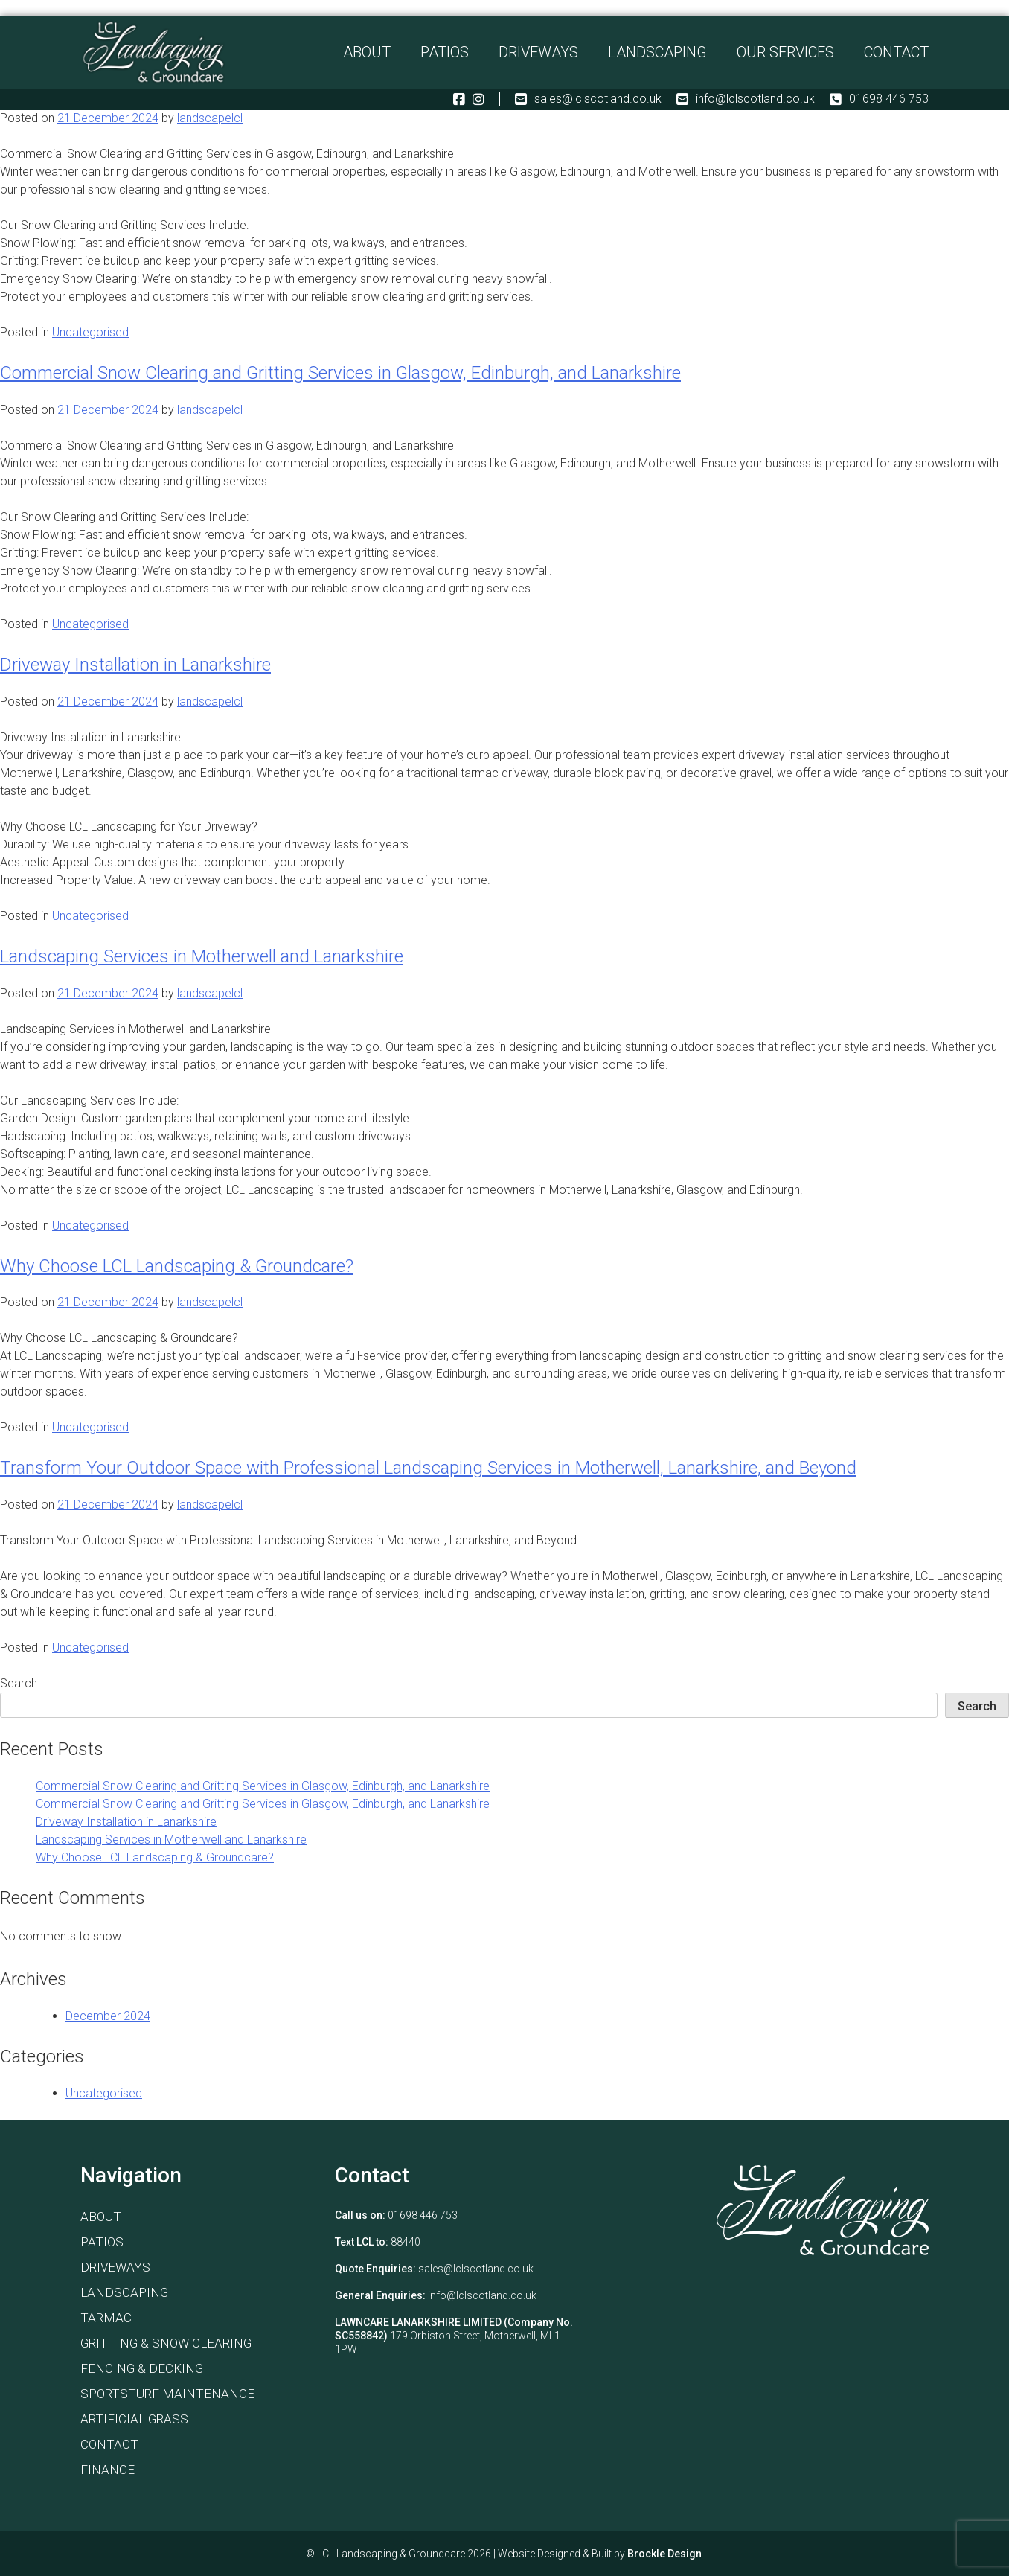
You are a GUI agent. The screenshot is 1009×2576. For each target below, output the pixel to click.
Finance (107, 2469)
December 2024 (107, 2016)
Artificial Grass (134, 2419)
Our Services (785, 55)
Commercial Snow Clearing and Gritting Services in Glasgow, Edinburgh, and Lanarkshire (340, 372)
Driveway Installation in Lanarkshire (135, 664)
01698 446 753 (879, 105)
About (367, 55)
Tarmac (106, 2317)
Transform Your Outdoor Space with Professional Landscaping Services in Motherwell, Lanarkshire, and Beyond (428, 1467)
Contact (896, 55)
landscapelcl (210, 118)
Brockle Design (664, 2554)
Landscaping (657, 55)
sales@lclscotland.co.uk (588, 105)
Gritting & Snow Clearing (166, 2343)
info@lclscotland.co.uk (745, 105)
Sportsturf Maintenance (167, 2393)
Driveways (538, 55)
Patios (444, 55)
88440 (405, 2242)
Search (18, 1683)
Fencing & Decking (141, 2368)
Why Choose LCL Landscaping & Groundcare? (176, 1266)
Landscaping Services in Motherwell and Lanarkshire (201, 956)
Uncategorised (90, 332)
